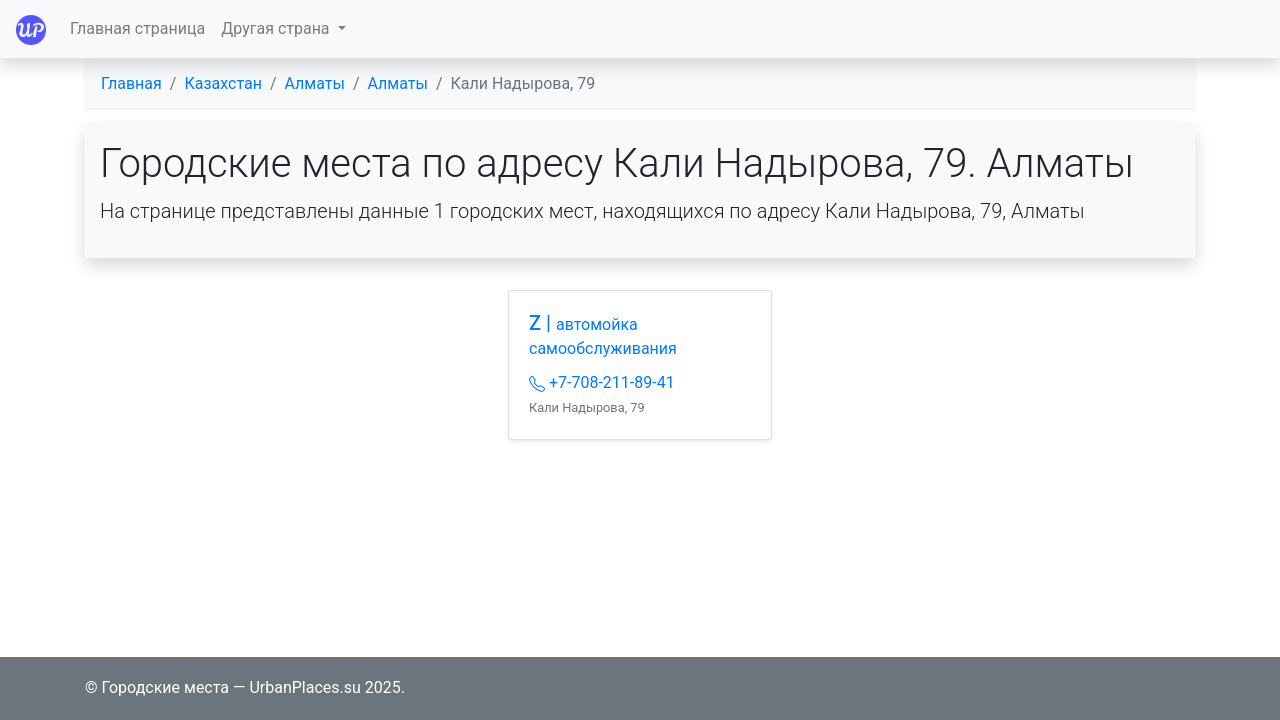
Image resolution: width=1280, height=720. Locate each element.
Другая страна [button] (277, 28)
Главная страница (137, 28)
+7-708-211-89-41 (602, 382)
